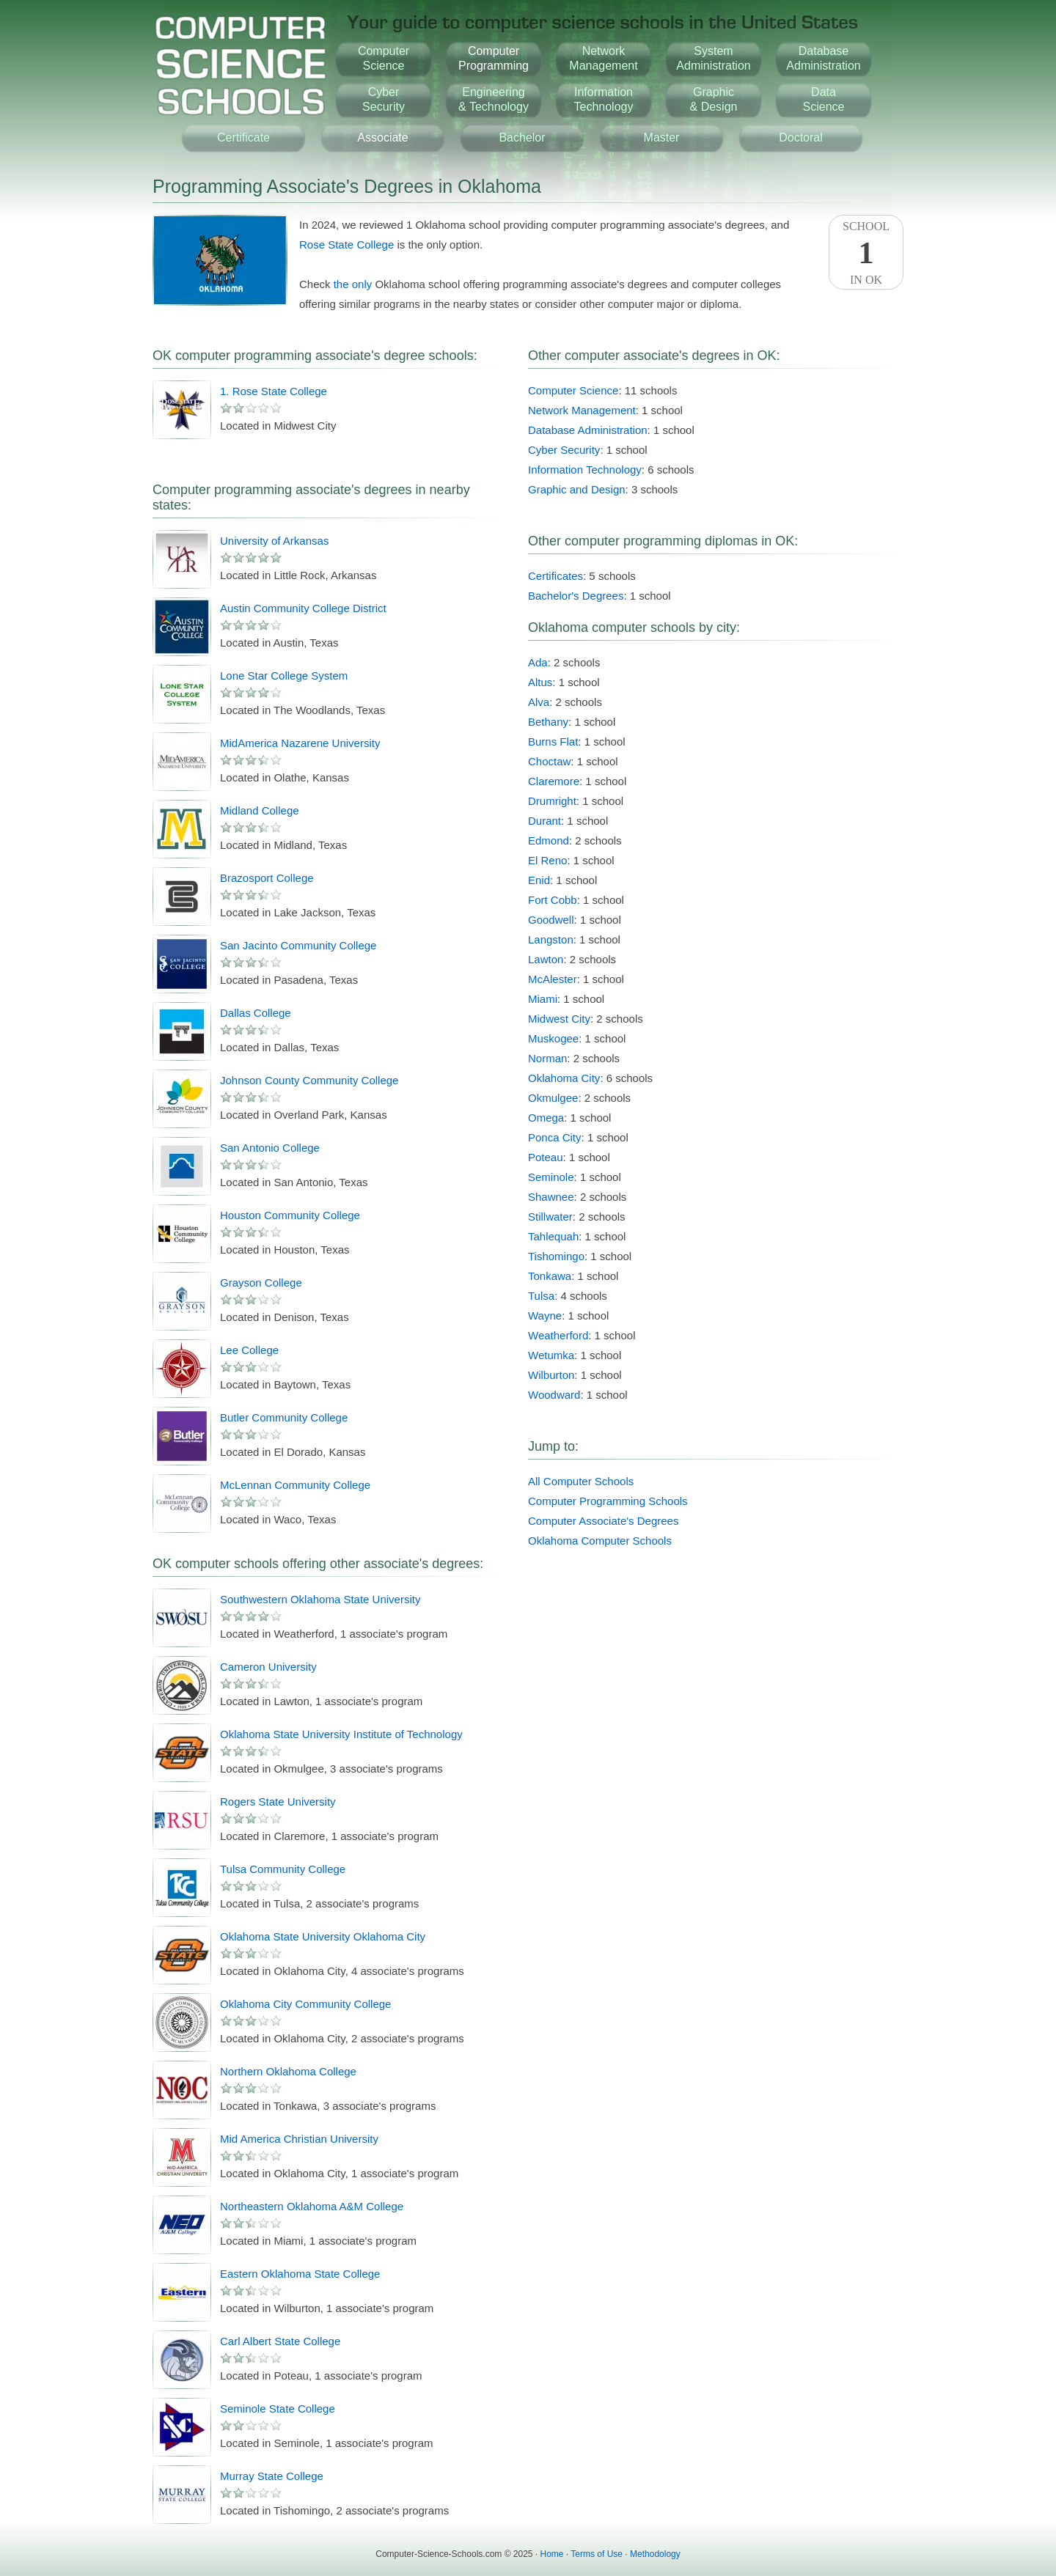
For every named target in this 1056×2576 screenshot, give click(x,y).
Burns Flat (553, 741)
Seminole (551, 1177)
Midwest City (559, 1018)
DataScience (824, 99)
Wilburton (551, 1375)
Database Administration (588, 430)
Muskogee (553, 1038)
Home (552, 2554)
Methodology (655, 2554)
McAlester (552, 979)
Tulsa (541, 1295)
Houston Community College (290, 1215)
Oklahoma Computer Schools (600, 1540)
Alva (538, 702)
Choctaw (549, 761)
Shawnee (551, 1197)
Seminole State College (277, 2408)
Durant (544, 820)
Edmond (548, 840)
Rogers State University (278, 1801)
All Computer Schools (581, 1481)
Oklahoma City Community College (305, 2004)
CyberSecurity (383, 99)
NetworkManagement (603, 58)
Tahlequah (553, 1236)
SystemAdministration (713, 58)
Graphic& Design (714, 99)
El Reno (547, 860)
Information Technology (585, 469)
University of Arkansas (274, 540)
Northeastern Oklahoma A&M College (311, 2206)
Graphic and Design (577, 489)
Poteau (545, 1157)
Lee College (249, 1350)
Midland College (259, 810)
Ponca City (555, 1137)
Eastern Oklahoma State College (300, 2273)
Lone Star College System (284, 675)
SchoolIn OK (866, 253)
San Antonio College (270, 1147)
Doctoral (801, 137)
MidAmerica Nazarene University (300, 743)
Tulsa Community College (282, 1869)
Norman (547, 1058)
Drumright (552, 801)
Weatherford (558, 1335)
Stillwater (550, 1216)
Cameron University (268, 1666)
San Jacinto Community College (298, 945)
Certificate (243, 137)
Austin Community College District (303, 608)
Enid (539, 880)
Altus (540, 682)
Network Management (582, 410)
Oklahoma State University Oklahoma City (322, 1936)
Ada (538, 662)
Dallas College (255, 1013)
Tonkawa (549, 1276)
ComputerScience (383, 58)
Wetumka (551, 1355)
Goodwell (551, 919)
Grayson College (261, 1282)
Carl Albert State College (280, 2341)
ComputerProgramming (493, 58)
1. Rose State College (273, 391)
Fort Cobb (552, 900)
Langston (550, 939)
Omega (546, 1117)
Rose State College (346, 244)
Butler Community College (284, 1417)
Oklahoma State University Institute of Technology (341, 1734)
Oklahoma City (564, 1078)
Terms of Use (597, 2554)
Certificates (555, 576)
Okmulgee (553, 1098)
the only (353, 284)
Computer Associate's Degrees (603, 1521)
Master (662, 137)
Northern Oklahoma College (288, 2071)
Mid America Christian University (299, 2138)
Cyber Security (564, 450)
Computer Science (573, 390)
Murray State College (271, 2476)
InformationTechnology (604, 99)
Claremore (553, 781)
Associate (382, 137)
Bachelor (522, 137)
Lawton (545, 959)
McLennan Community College (295, 1485)
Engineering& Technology (493, 99)
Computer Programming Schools (608, 1501)
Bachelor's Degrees (575, 595)
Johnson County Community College (309, 1080)
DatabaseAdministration (823, 58)
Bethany (548, 721)
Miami (542, 999)
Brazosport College (267, 878)
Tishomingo (556, 1256)
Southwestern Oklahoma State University (320, 1599)
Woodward (554, 1394)
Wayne (545, 1315)
